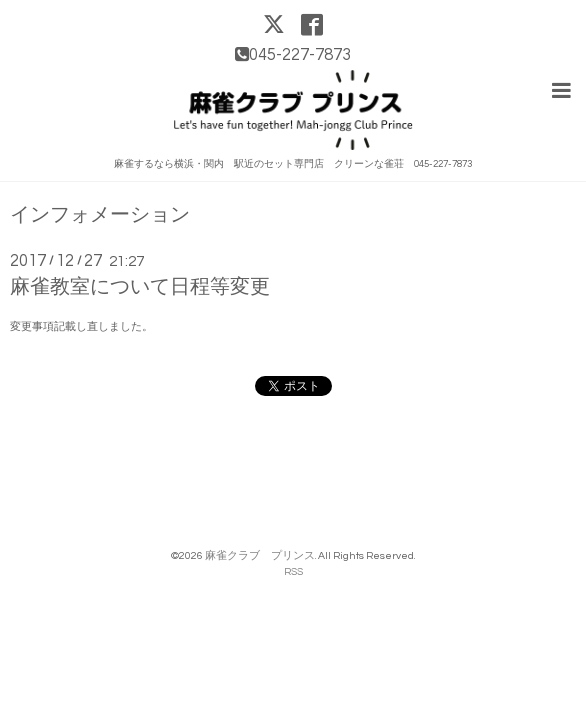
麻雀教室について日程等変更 (140, 285)
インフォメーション (100, 213)
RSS (293, 569)
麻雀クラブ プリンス (260, 553)
